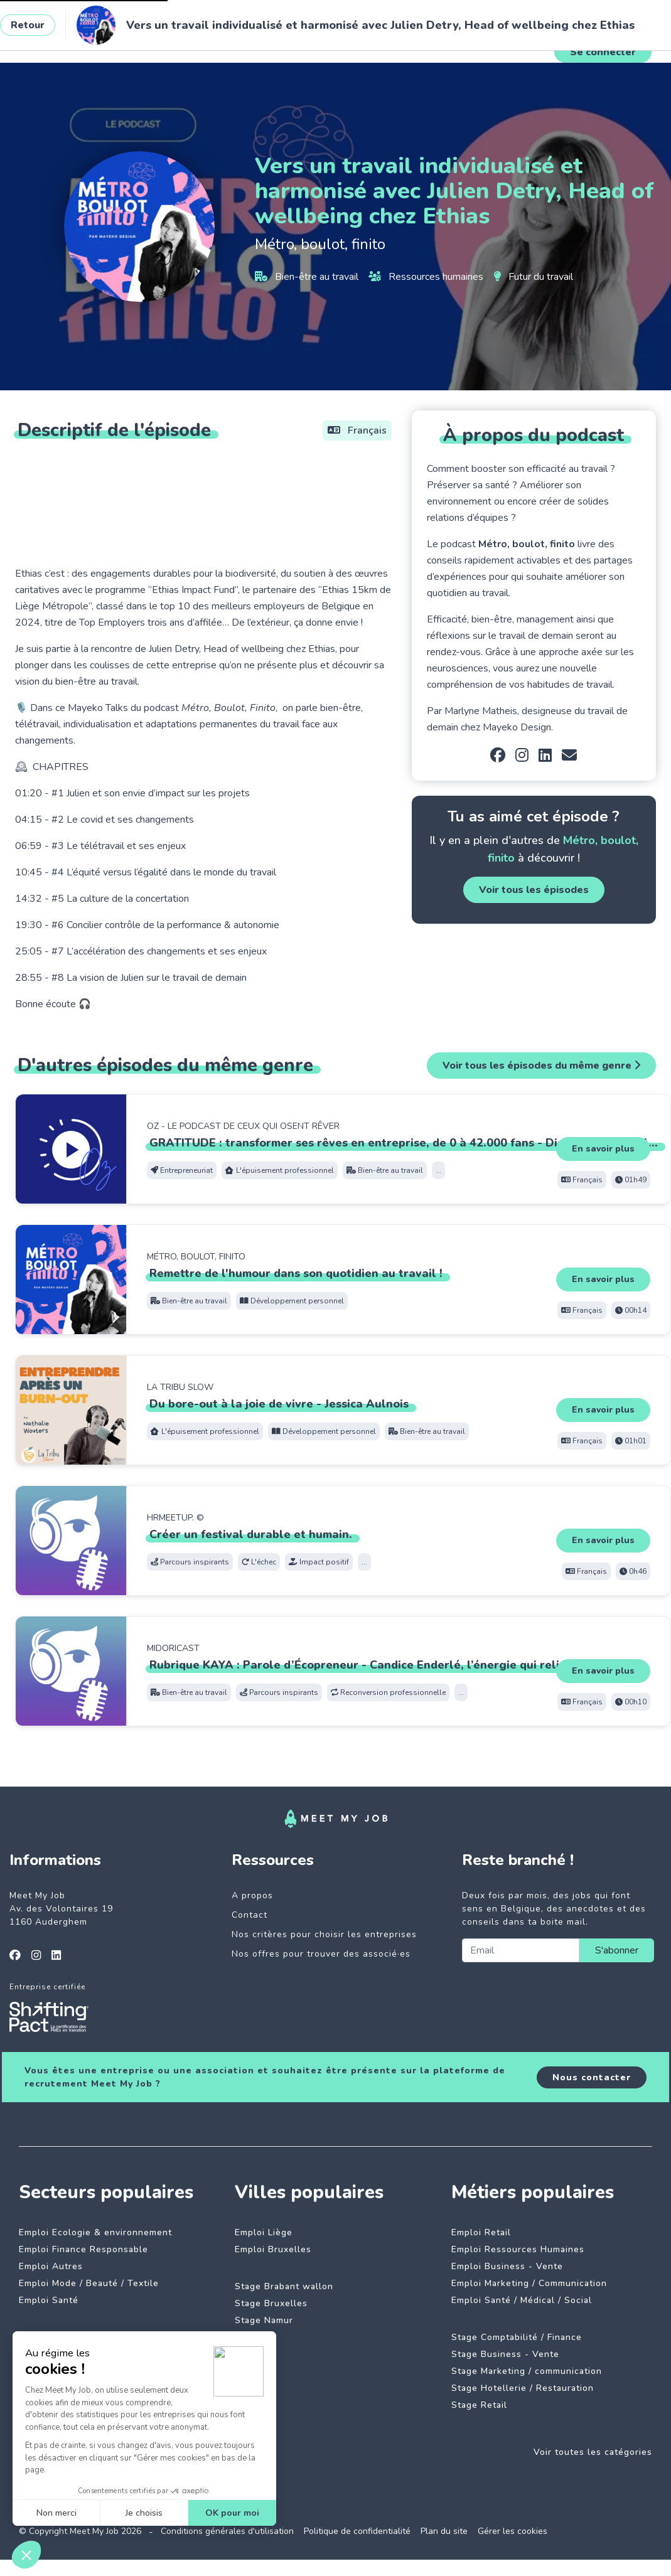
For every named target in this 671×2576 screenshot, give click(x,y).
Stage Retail (479, 2405)
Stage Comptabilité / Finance (516, 2337)
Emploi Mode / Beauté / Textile (89, 2283)
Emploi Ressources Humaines (517, 2249)
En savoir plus (603, 1149)
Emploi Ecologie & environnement (95, 2232)
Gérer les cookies (512, 2531)
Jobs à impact (168, 40)
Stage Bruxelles (271, 2303)
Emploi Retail (481, 2232)
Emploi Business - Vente (507, 2266)
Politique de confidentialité (357, 2531)
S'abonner (616, 1950)
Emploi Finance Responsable (83, 2249)
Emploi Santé (48, 2300)
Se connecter (603, 52)
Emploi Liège (264, 2232)
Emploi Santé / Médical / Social (521, 2300)
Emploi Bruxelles (273, 2249)
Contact (249, 1915)
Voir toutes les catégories (593, 2452)
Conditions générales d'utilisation (227, 2531)
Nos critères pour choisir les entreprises (324, 1934)
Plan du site (444, 2531)
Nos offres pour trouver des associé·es (321, 1954)
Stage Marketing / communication (526, 2371)
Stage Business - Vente (505, 2354)
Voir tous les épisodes (534, 890)
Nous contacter (591, 2077)
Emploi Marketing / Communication (529, 2283)
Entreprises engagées (264, 40)
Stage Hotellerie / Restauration (522, 2388)
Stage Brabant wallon (284, 2286)
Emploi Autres (51, 2266)
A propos (252, 1895)
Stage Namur (264, 2320)
